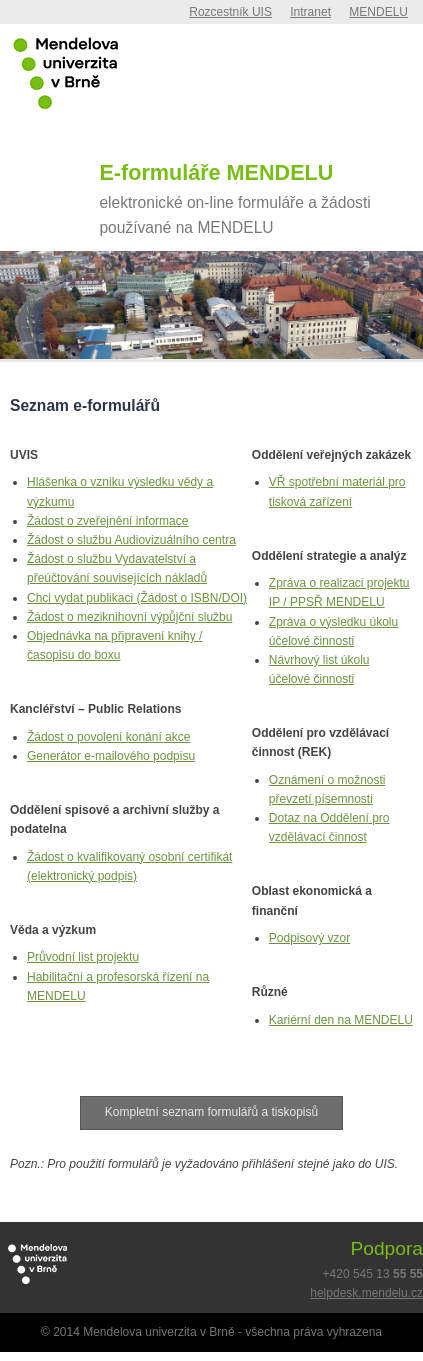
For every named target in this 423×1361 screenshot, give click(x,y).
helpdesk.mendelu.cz (366, 1293)
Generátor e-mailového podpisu (111, 756)
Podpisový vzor (309, 938)
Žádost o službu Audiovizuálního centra (131, 540)
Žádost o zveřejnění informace (107, 521)
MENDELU (378, 12)
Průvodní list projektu (83, 957)
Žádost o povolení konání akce (108, 737)
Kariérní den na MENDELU (341, 1020)
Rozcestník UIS (230, 12)
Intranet (310, 12)
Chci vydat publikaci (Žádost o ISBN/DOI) (137, 598)
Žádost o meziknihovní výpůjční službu (129, 617)
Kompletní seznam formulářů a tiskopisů (211, 1112)
